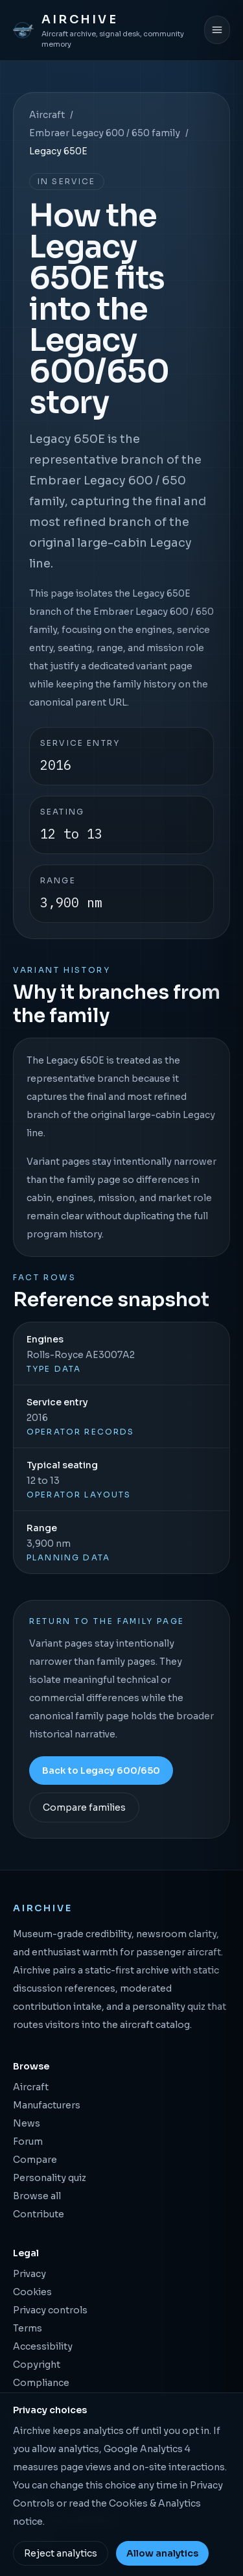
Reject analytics (60, 2553)
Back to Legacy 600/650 (101, 1770)
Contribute (38, 2214)
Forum (28, 2141)
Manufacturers (46, 2105)
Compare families (84, 1807)
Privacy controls (50, 2310)
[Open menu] (217, 30)
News (26, 2123)
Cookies (32, 2292)
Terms (27, 2328)
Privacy (29, 2274)
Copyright (36, 2364)
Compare (35, 2159)
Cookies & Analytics (155, 2503)
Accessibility (43, 2346)
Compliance (41, 2383)
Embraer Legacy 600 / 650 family (104, 133)
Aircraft (47, 115)
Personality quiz (49, 2178)
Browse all (37, 2196)
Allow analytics (162, 2553)
